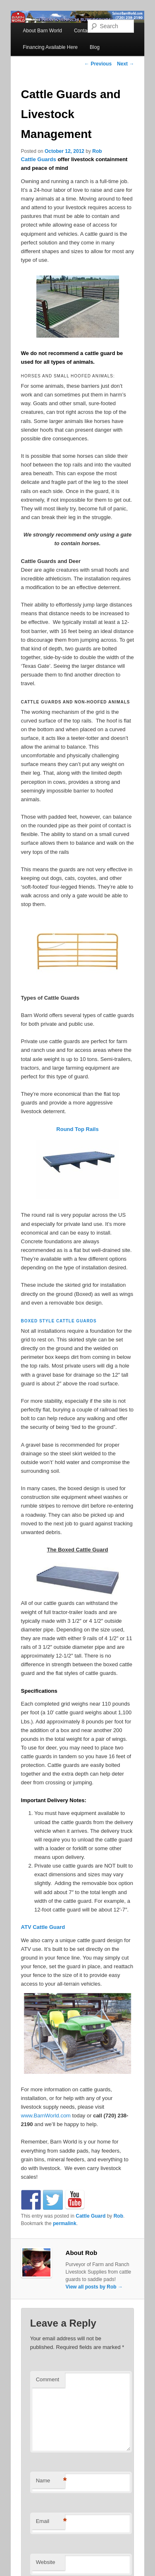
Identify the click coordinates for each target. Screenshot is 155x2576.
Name (50, 2481)
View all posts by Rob (94, 2287)
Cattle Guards (38, 159)
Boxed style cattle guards (59, 1321)
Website (45, 2562)
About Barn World (42, 31)
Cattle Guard (90, 2216)
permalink (64, 2223)
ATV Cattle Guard (43, 1927)
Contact (82, 31)
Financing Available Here (50, 47)
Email (50, 2522)
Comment (47, 2379)
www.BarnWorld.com (46, 2115)
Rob (97, 151)
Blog (95, 47)
